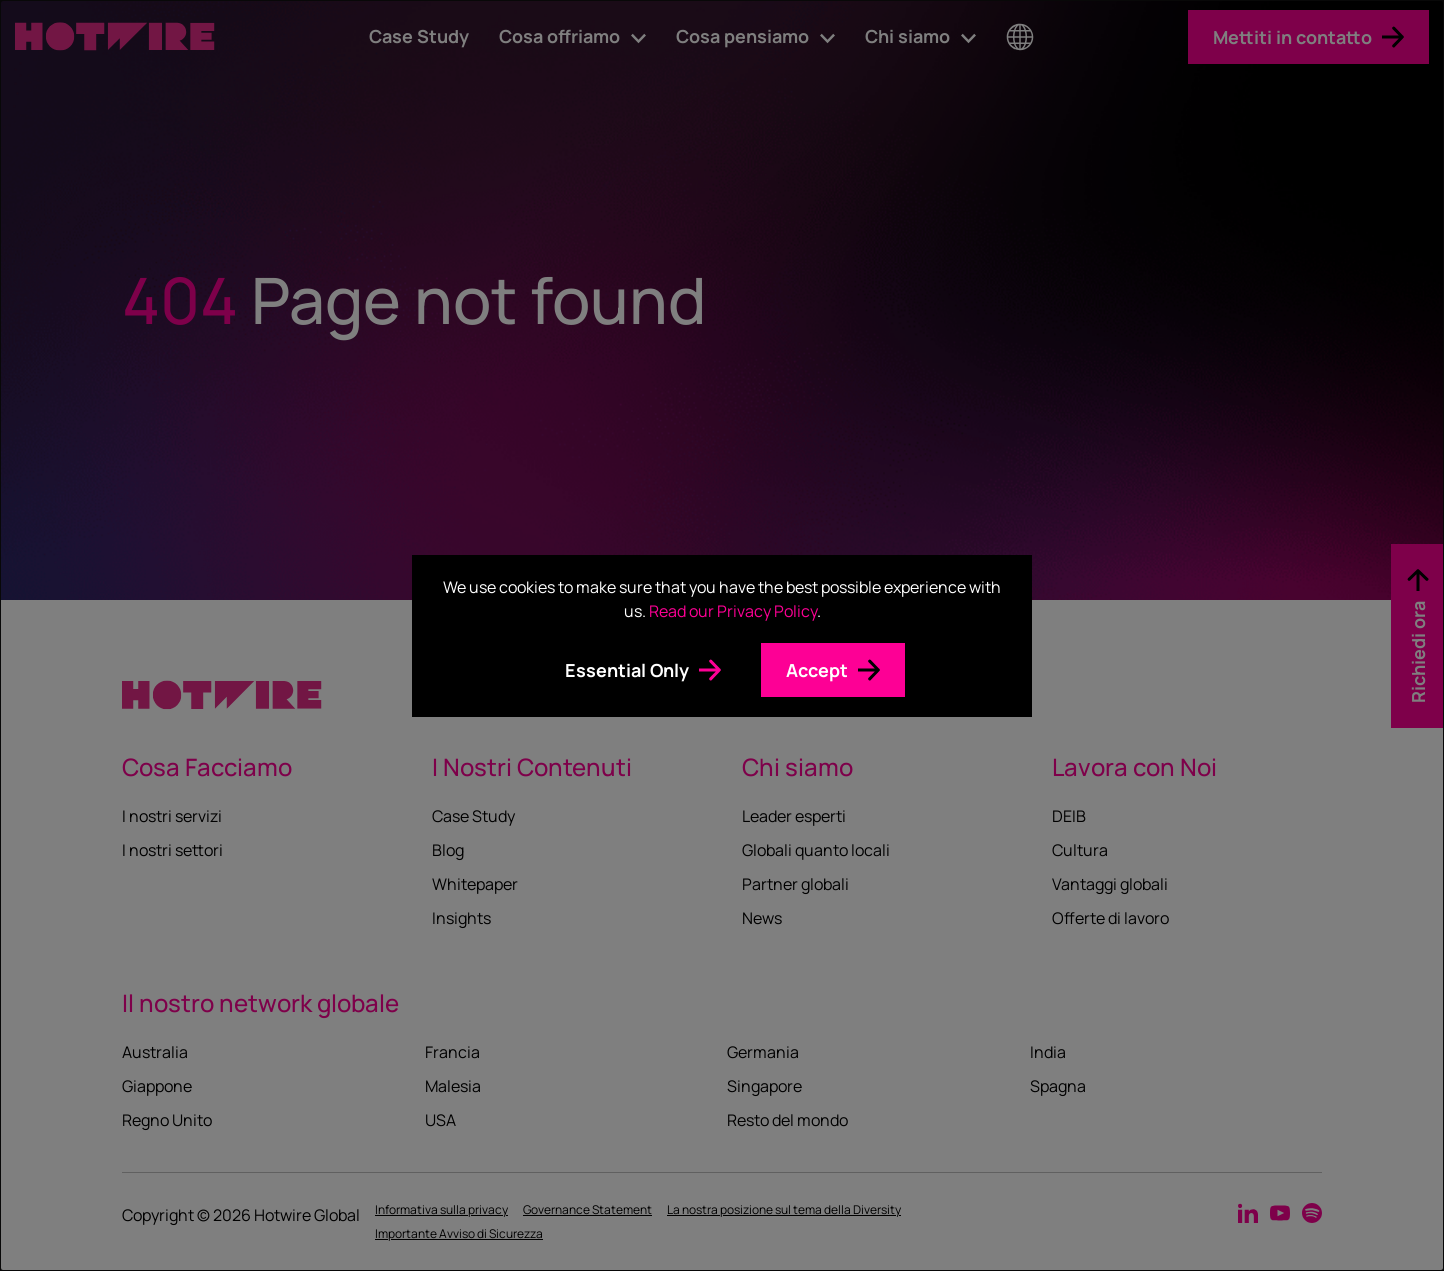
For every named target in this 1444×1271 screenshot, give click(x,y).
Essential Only (627, 670)
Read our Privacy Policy (733, 611)
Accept (817, 670)
